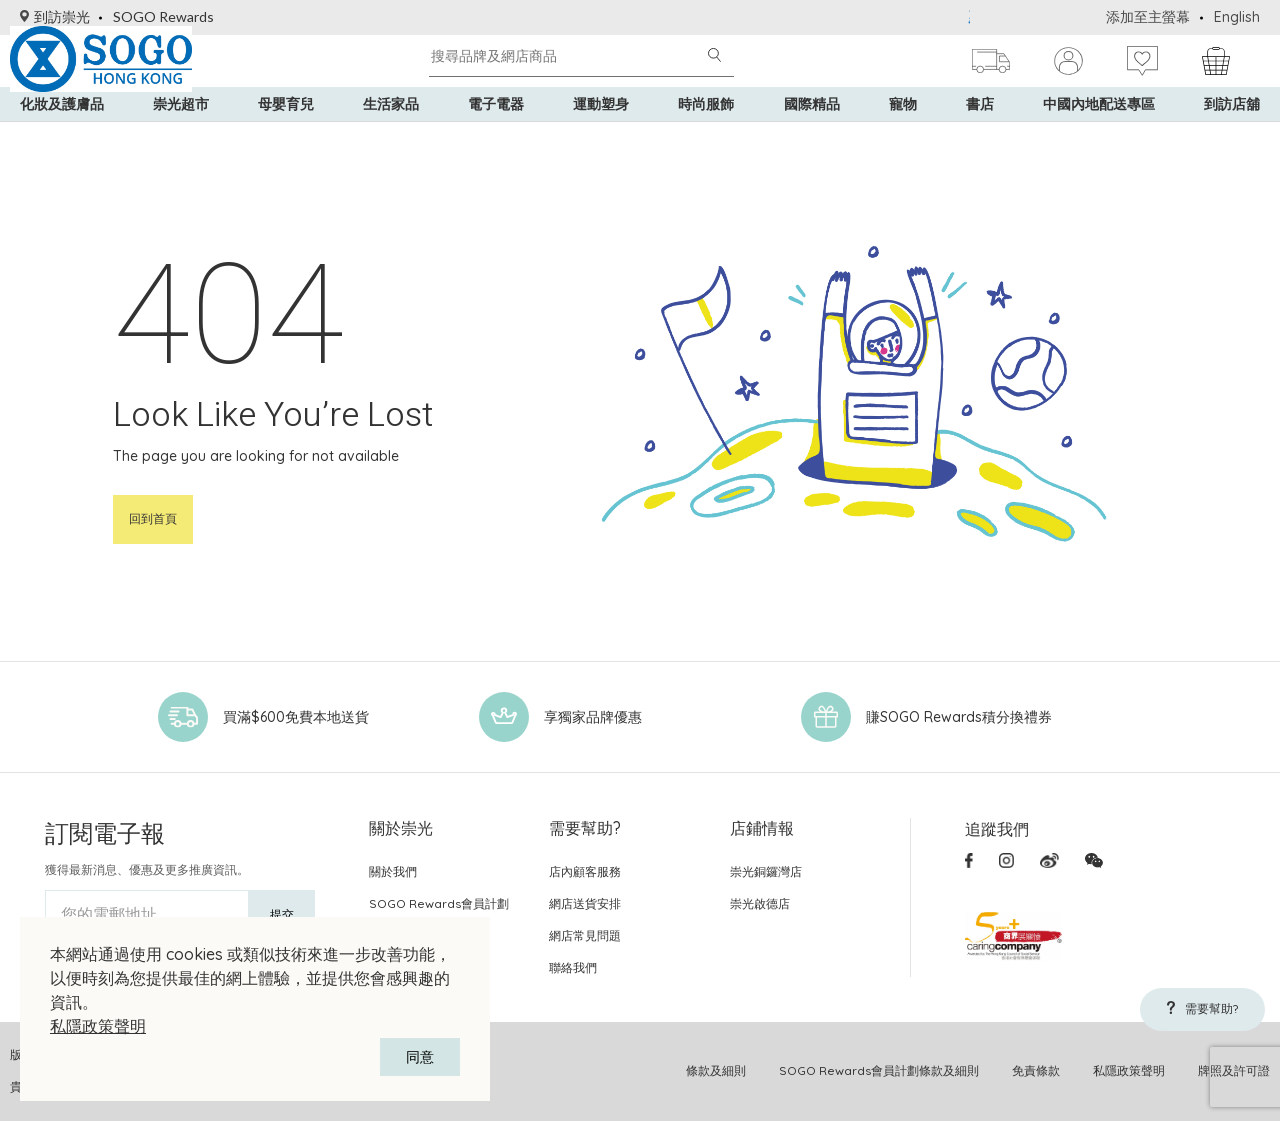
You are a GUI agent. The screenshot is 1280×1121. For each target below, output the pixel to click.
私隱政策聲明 (98, 1026)
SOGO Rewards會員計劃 (439, 903)
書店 (980, 140)
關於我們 (393, 871)
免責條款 (1036, 1070)
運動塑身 (601, 140)
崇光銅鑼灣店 (766, 871)
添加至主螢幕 (1148, 17)
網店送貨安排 (585, 903)
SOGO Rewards (163, 16)
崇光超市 (181, 140)
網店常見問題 (585, 935)
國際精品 (812, 140)
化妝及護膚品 (62, 140)
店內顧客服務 (585, 871)
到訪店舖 (1232, 140)
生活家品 (391, 140)
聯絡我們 (573, 967)
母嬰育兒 (286, 140)
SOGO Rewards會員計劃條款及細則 (879, 1070)
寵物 (903, 140)
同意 (420, 1057)
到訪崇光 (55, 16)
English (1237, 17)
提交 (282, 914)
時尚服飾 (706, 140)
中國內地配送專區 (1099, 140)
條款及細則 (716, 1070)
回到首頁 (153, 518)
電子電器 (496, 140)
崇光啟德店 (760, 903)
